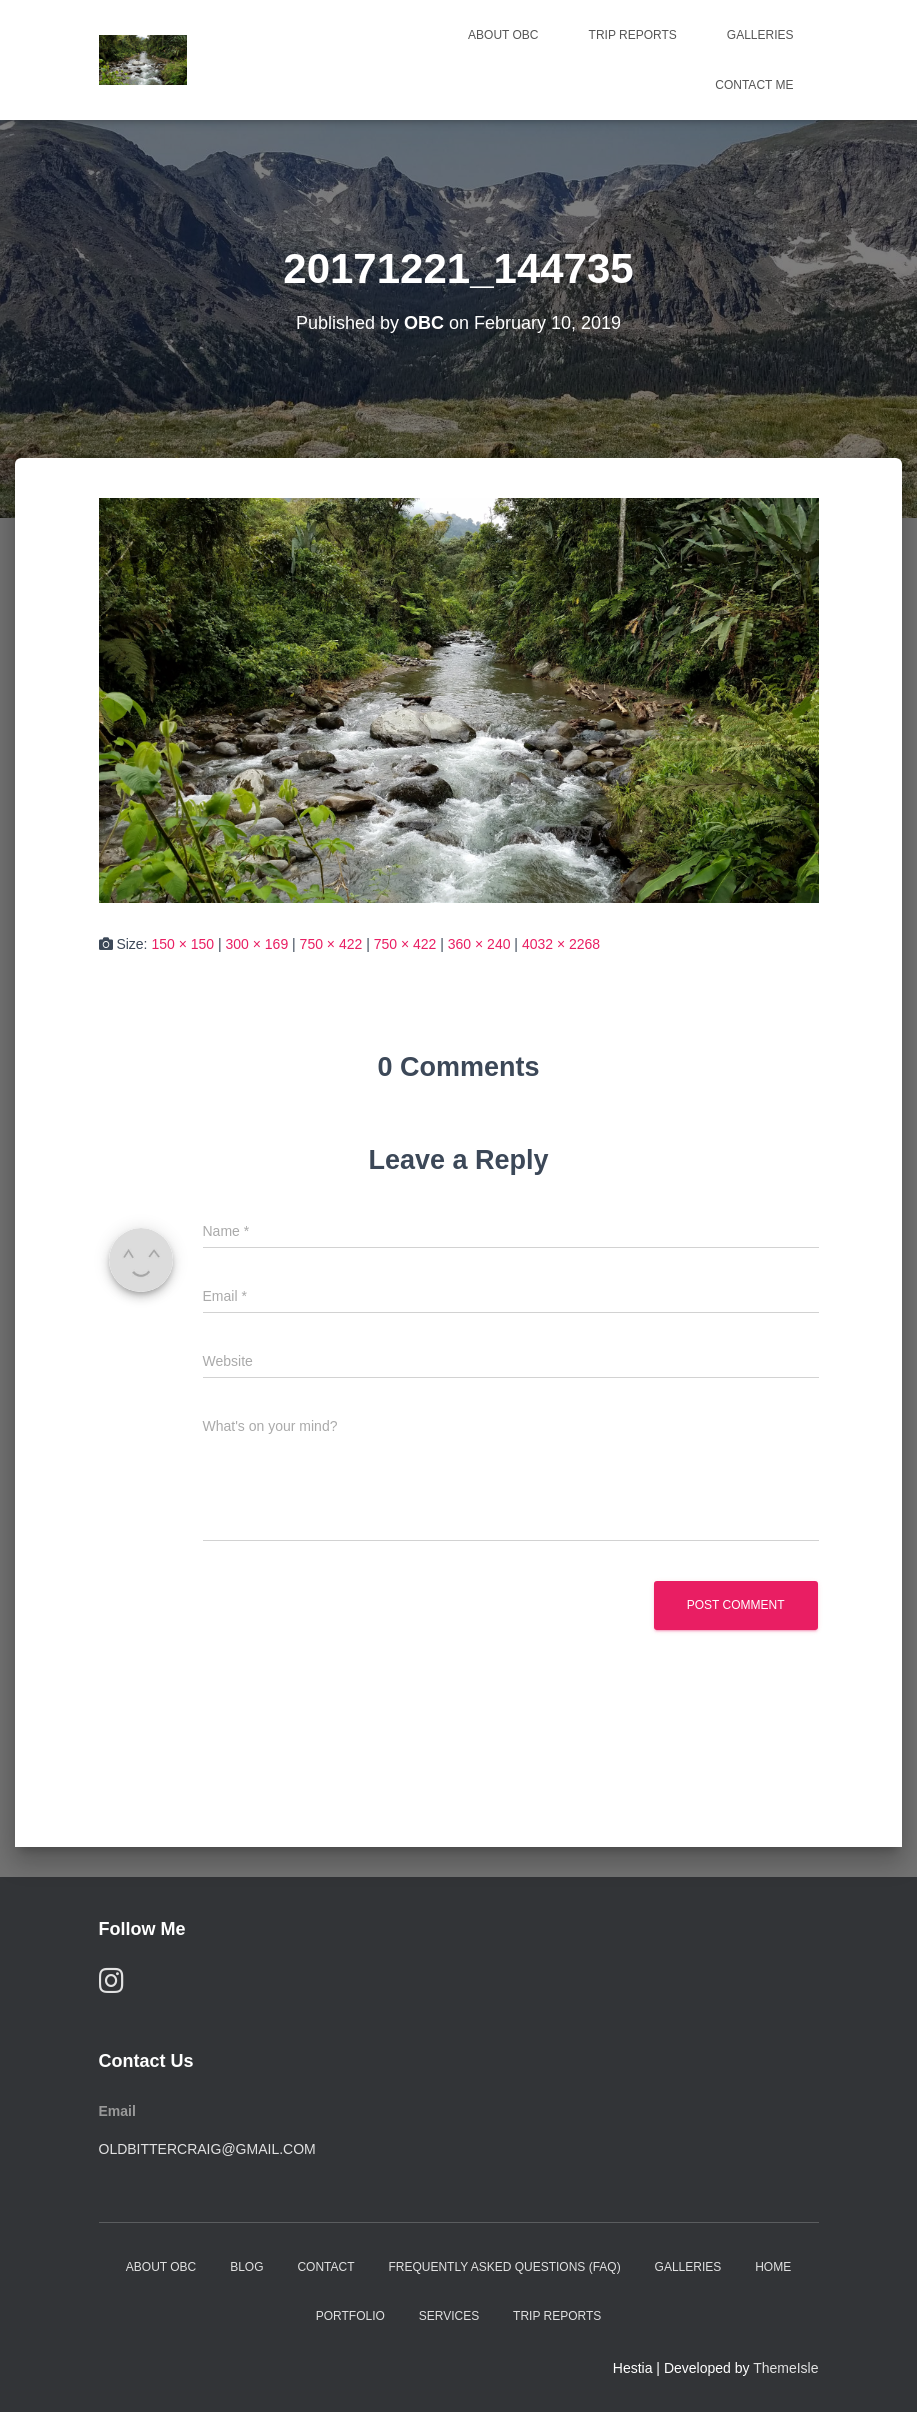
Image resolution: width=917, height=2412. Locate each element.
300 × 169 (257, 944)
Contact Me (754, 85)
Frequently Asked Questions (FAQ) (504, 2267)
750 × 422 (331, 944)
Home (773, 2267)
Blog (246, 2267)
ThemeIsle (785, 2368)
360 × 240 (479, 944)
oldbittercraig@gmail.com (207, 2149)
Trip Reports (633, 35)
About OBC (503, 35)
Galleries (760, 35)
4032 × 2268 (561, 944)
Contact (325, 2267)
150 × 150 (182, 944)
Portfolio (350, 2316)
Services (449, 2316)
